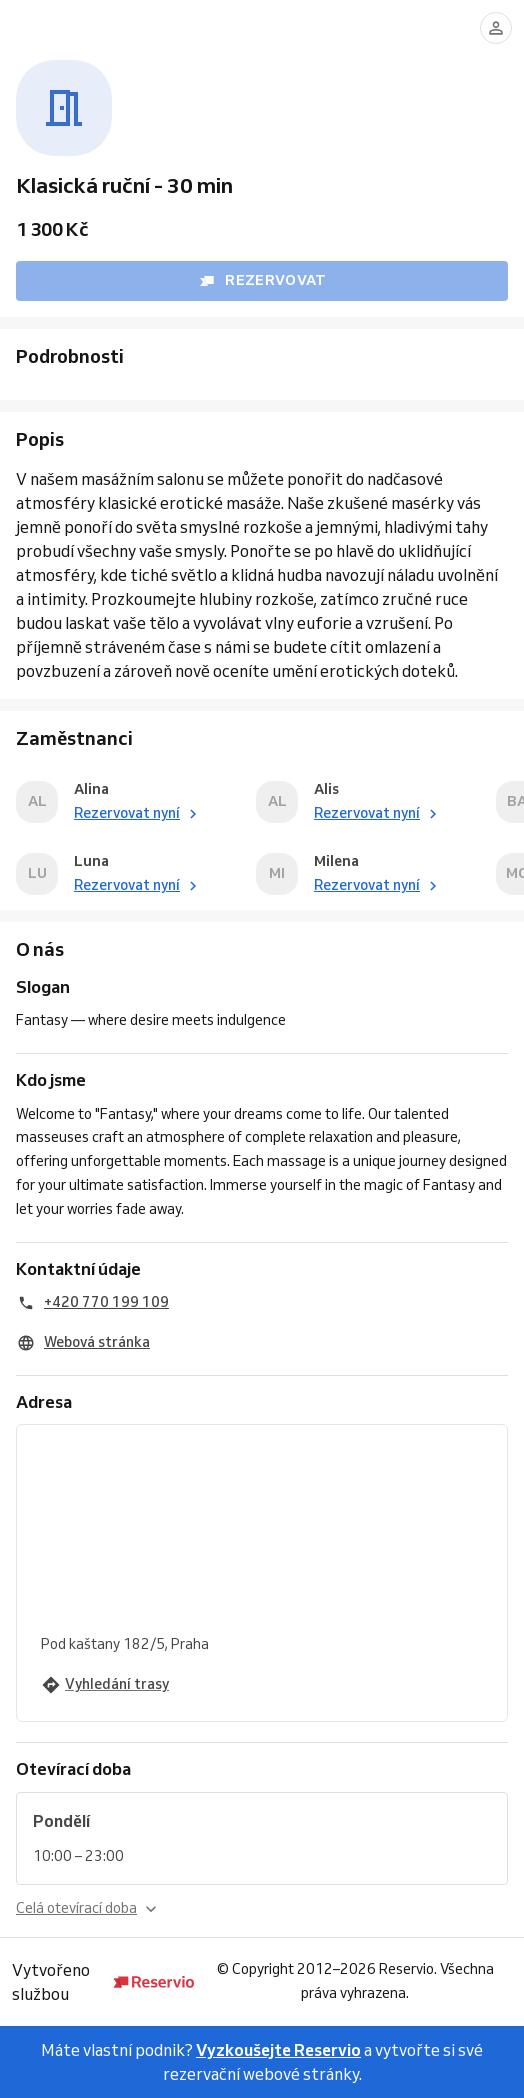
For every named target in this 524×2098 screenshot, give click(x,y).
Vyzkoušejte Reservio (278, 2050)
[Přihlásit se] (496, 28)
